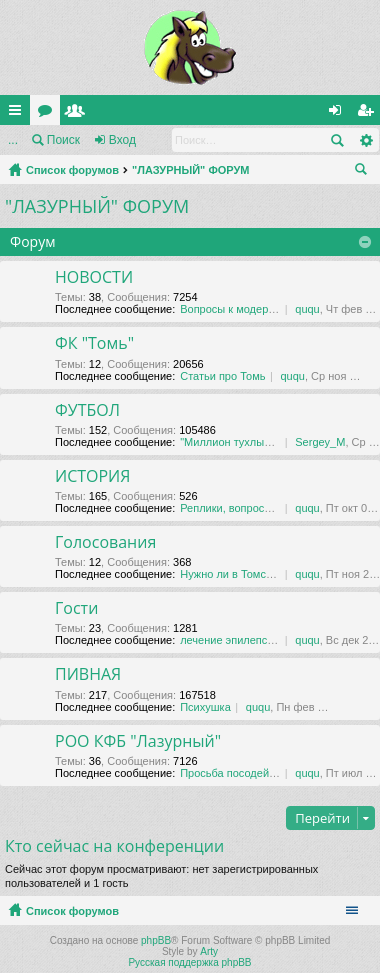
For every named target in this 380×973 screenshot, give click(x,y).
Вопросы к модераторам (242, 309)
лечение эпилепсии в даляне (254, 640)
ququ (307, 309)
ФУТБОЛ (87, 411)
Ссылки (19, 114)
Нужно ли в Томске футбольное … (268, 574)
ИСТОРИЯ (92, 477)
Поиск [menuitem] (365, 172)
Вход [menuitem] (339, 114)
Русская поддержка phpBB (189, 962)
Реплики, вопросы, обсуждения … (267, 508)
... (13, 140)
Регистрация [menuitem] (369, 114)
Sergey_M (320, 442)
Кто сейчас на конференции (114, 846)
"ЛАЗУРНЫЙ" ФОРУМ (191, 170)
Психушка (205, 707)
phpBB (156, 940)
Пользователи (79, 114)
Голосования (105, 543)
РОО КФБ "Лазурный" (138, 742)
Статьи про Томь (222, 376)
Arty (209, 951)
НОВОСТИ (94, 278)
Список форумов (72, 170)
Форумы (49, 114)
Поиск (63, 140)
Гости (76, 609)
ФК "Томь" (94, 344)
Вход (122, 140)
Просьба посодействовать (247, 773)
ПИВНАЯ (88, 675)
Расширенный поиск (365, 140)
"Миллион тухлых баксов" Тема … (267, 442)
